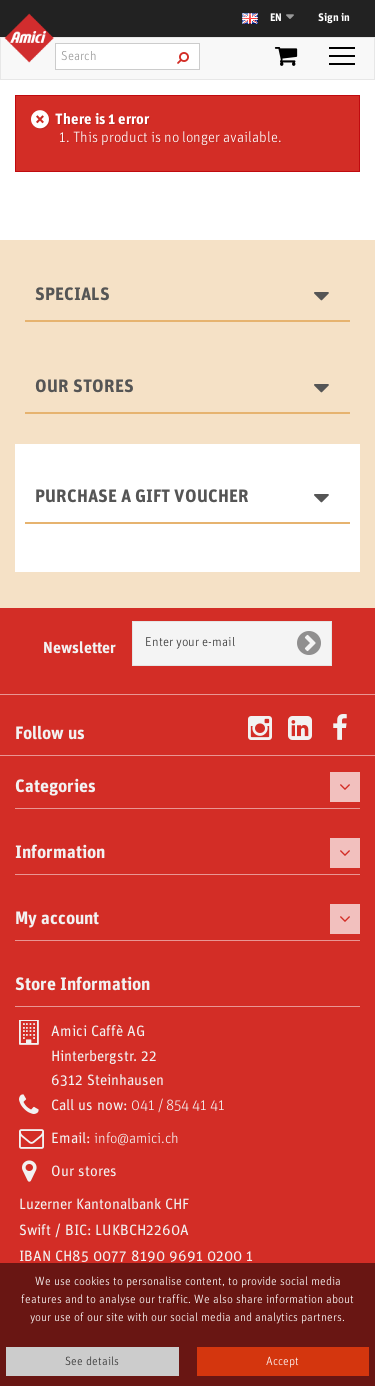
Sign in (334, 18)
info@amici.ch (136, 1139)
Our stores (84, 387)
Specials (72, 295)
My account (57, 919)
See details (92, 1361)
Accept (282, 1361)
